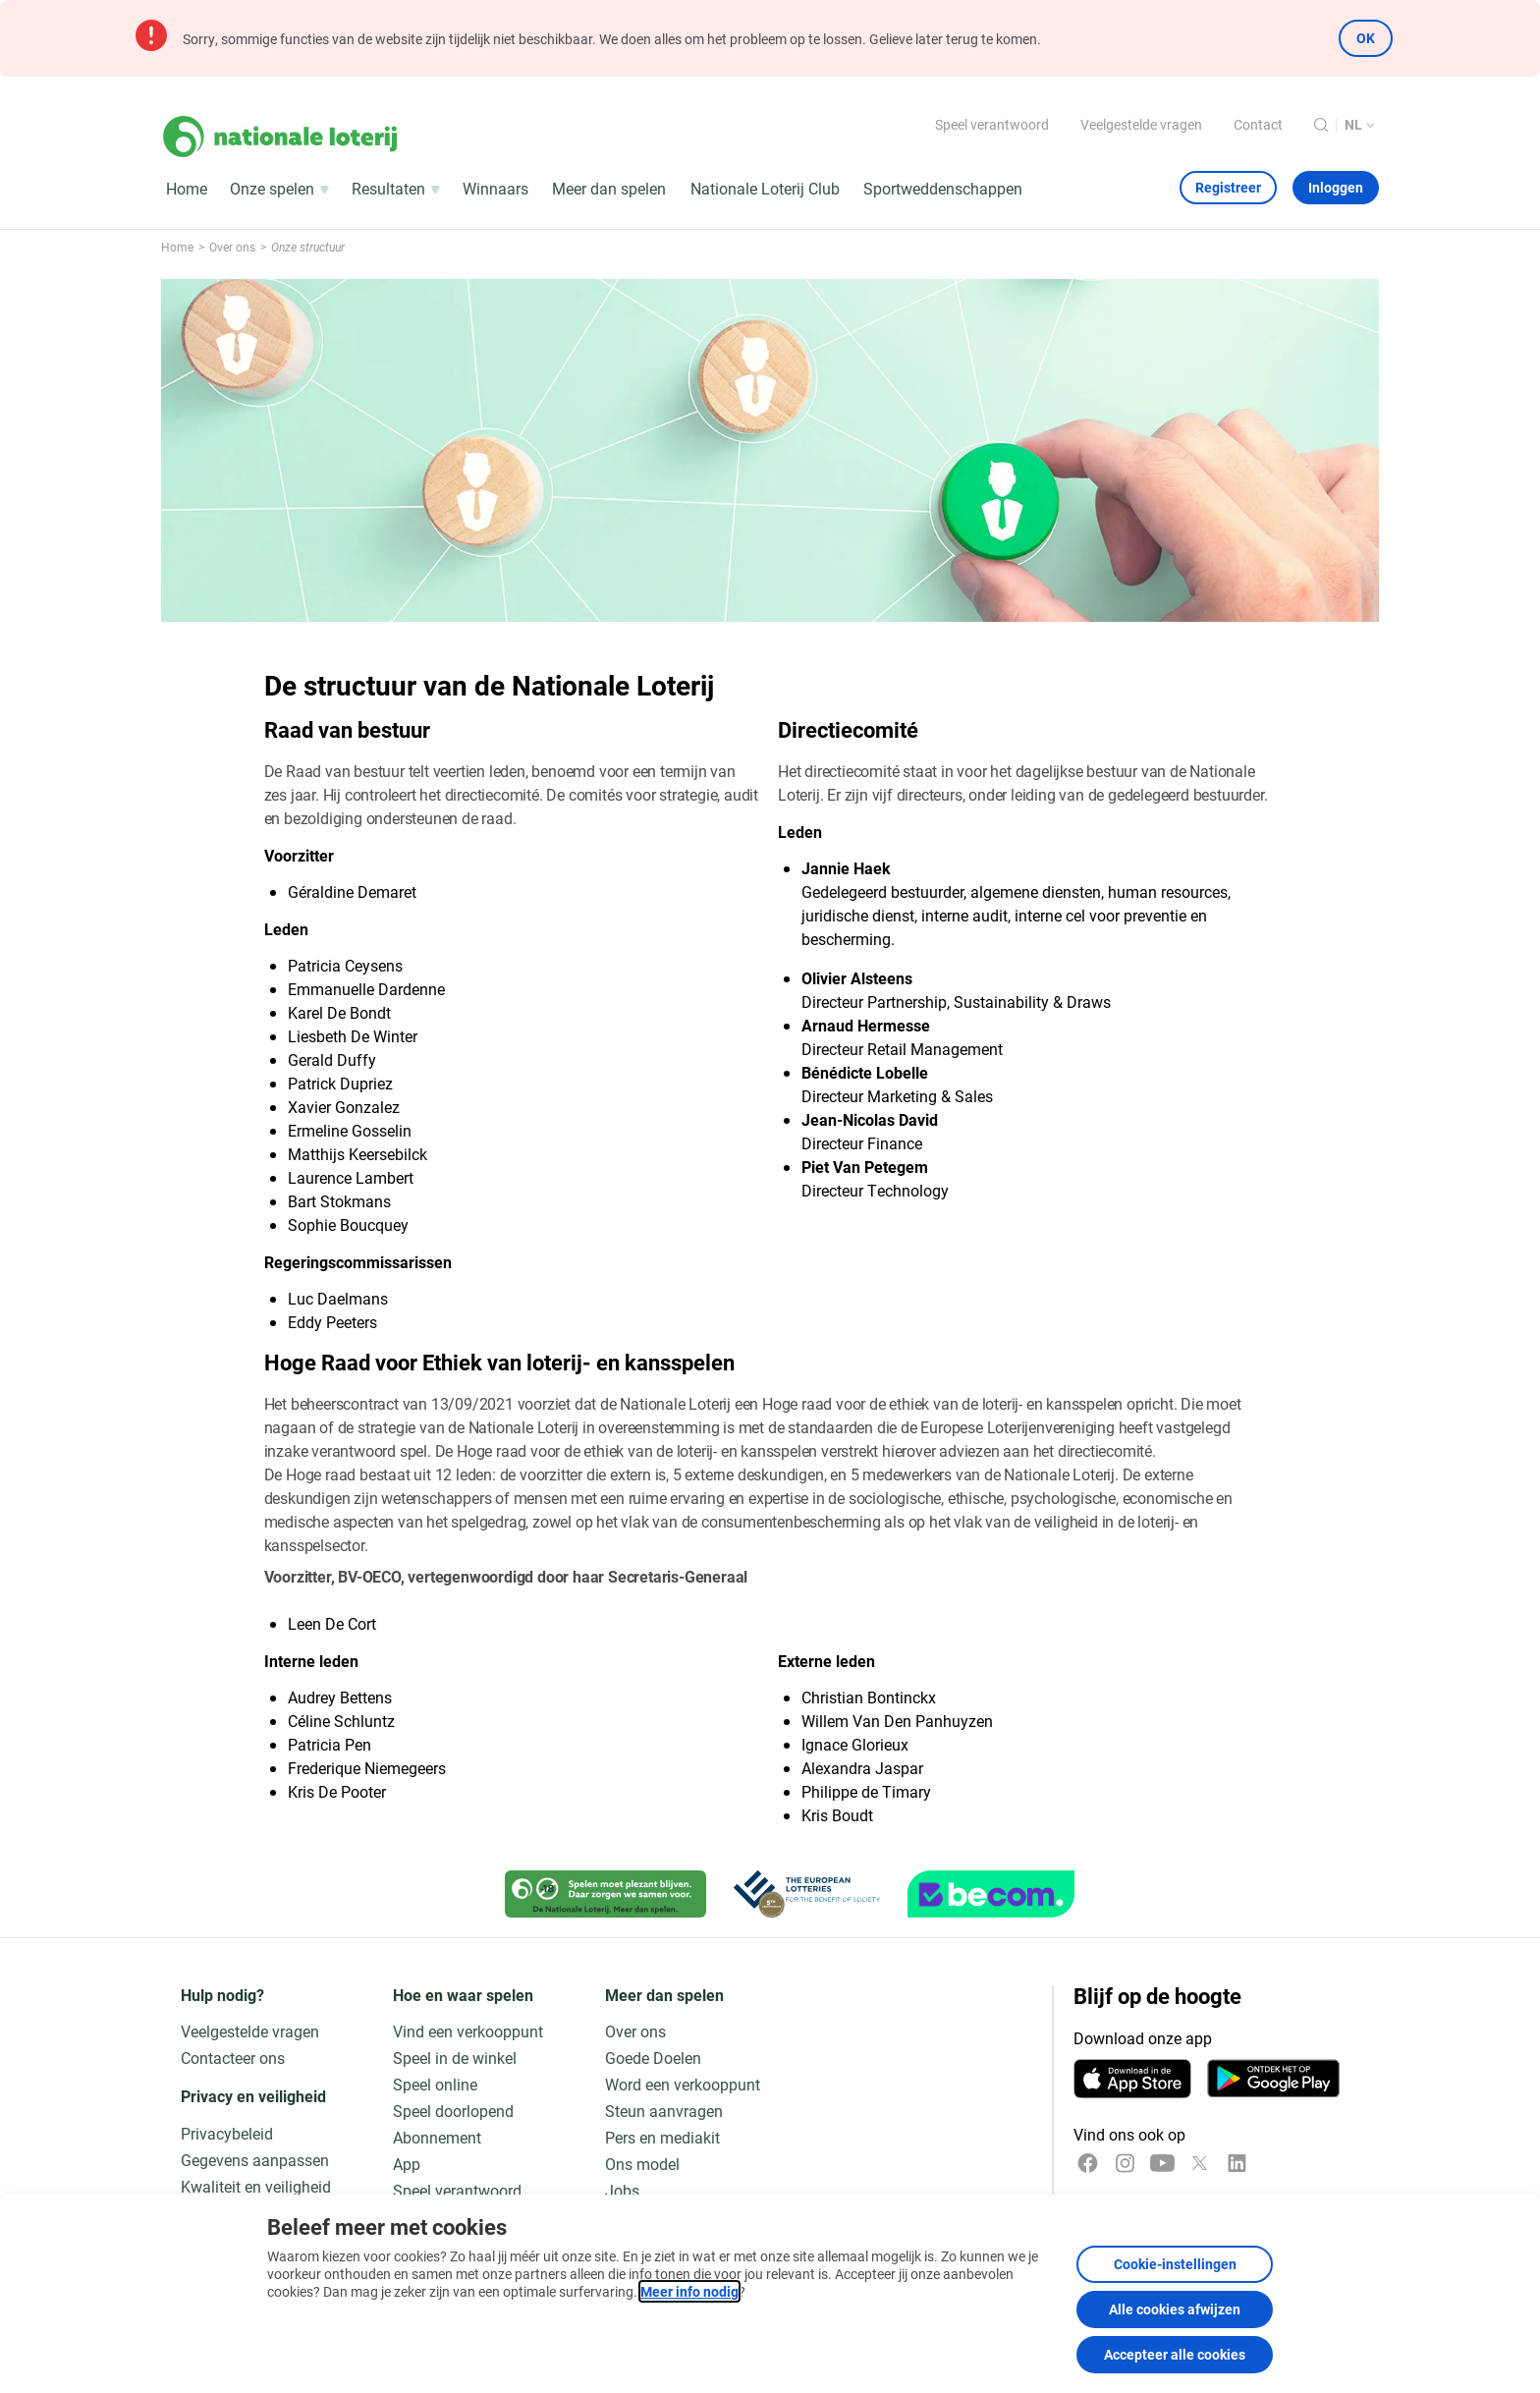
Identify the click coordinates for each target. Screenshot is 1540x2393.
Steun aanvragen (664, 2110)
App (406, 2163)
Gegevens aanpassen (255, 2159)
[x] (1199, 2163)
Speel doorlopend (453, 2110)
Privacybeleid (227, 2133)
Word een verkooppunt (682, 2084)
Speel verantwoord (992, 124)
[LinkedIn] (1237, 2163)
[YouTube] (1162, 2163)
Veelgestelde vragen (1141, 124)
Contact (1258, 124)
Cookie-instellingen (1175, 2263)
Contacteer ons (233, 2057)
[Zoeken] (1321, 125)
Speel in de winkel (455, 2057)
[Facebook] (1087, 2163)
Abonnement (437, 2137)
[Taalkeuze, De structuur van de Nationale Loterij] (1362, 125)
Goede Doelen (653, 2057)
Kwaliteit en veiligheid (256, 2186)
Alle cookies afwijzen (1174, 2309)
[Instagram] (1125, 2163)
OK (1365, 37)
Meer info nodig (689, 2291)
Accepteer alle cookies (1174, 2354)
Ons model (642, 2163)
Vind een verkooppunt (468, 2031)
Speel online (435, 2084)
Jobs (622, 2190)
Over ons (635, 2031)
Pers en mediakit (662, 2137)
